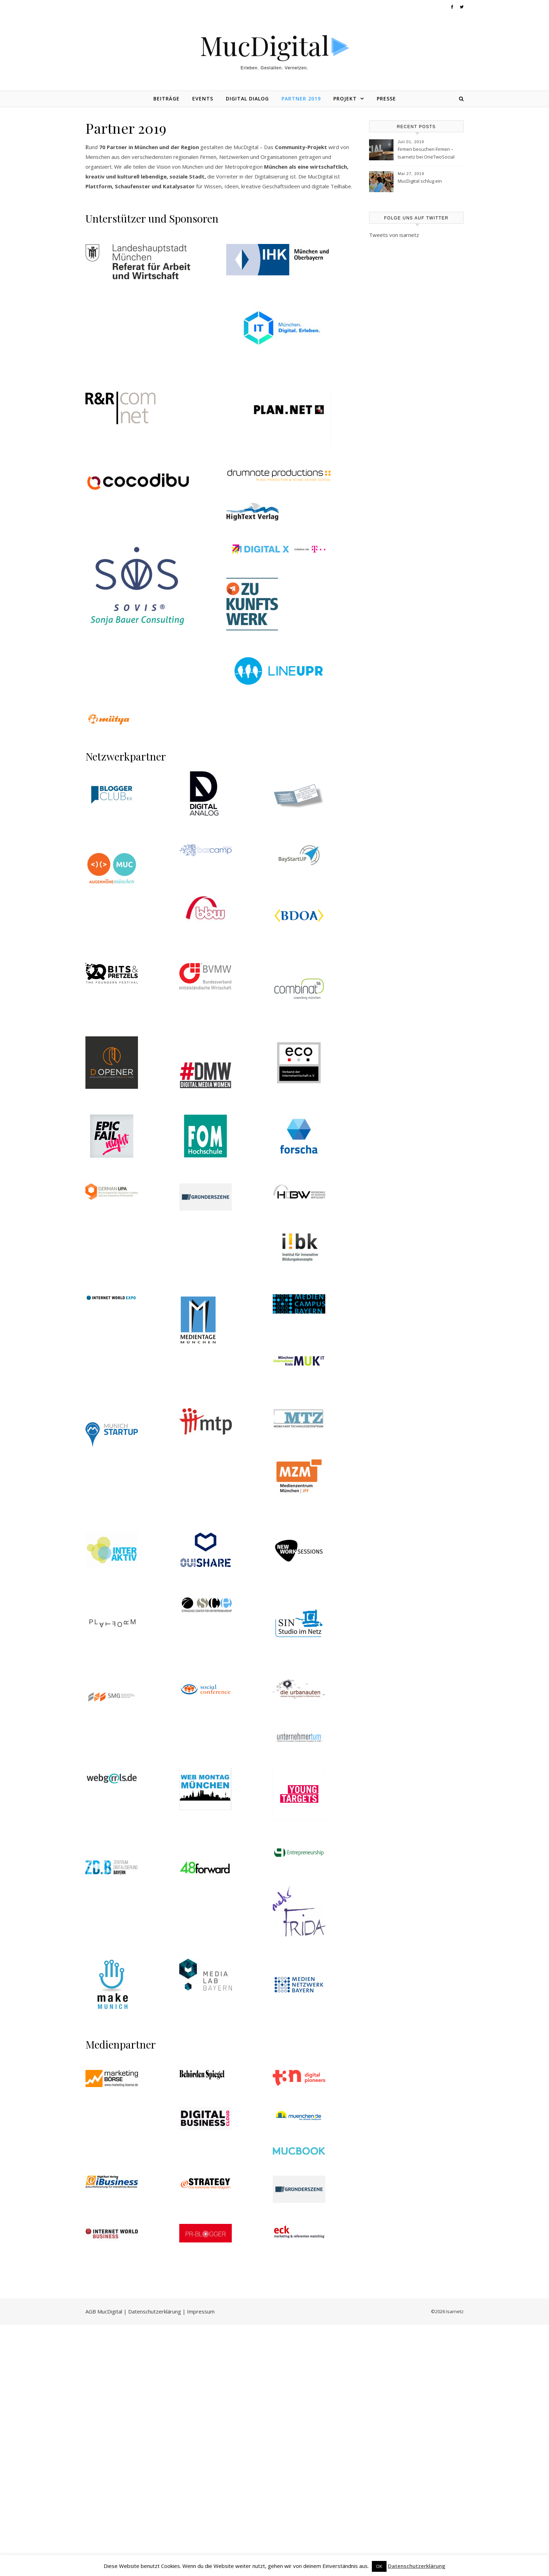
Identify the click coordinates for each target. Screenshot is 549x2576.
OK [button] (379, 2566)
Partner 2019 (301, 98)
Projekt (345, 98)
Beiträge (166, 98)
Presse (386, 98)
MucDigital (264, 45)
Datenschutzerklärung (416, 2565)
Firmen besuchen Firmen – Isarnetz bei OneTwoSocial (426, 153)
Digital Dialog (247, 98)
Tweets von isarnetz (394, 234)
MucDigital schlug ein (420, 181)
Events (202, 98)
